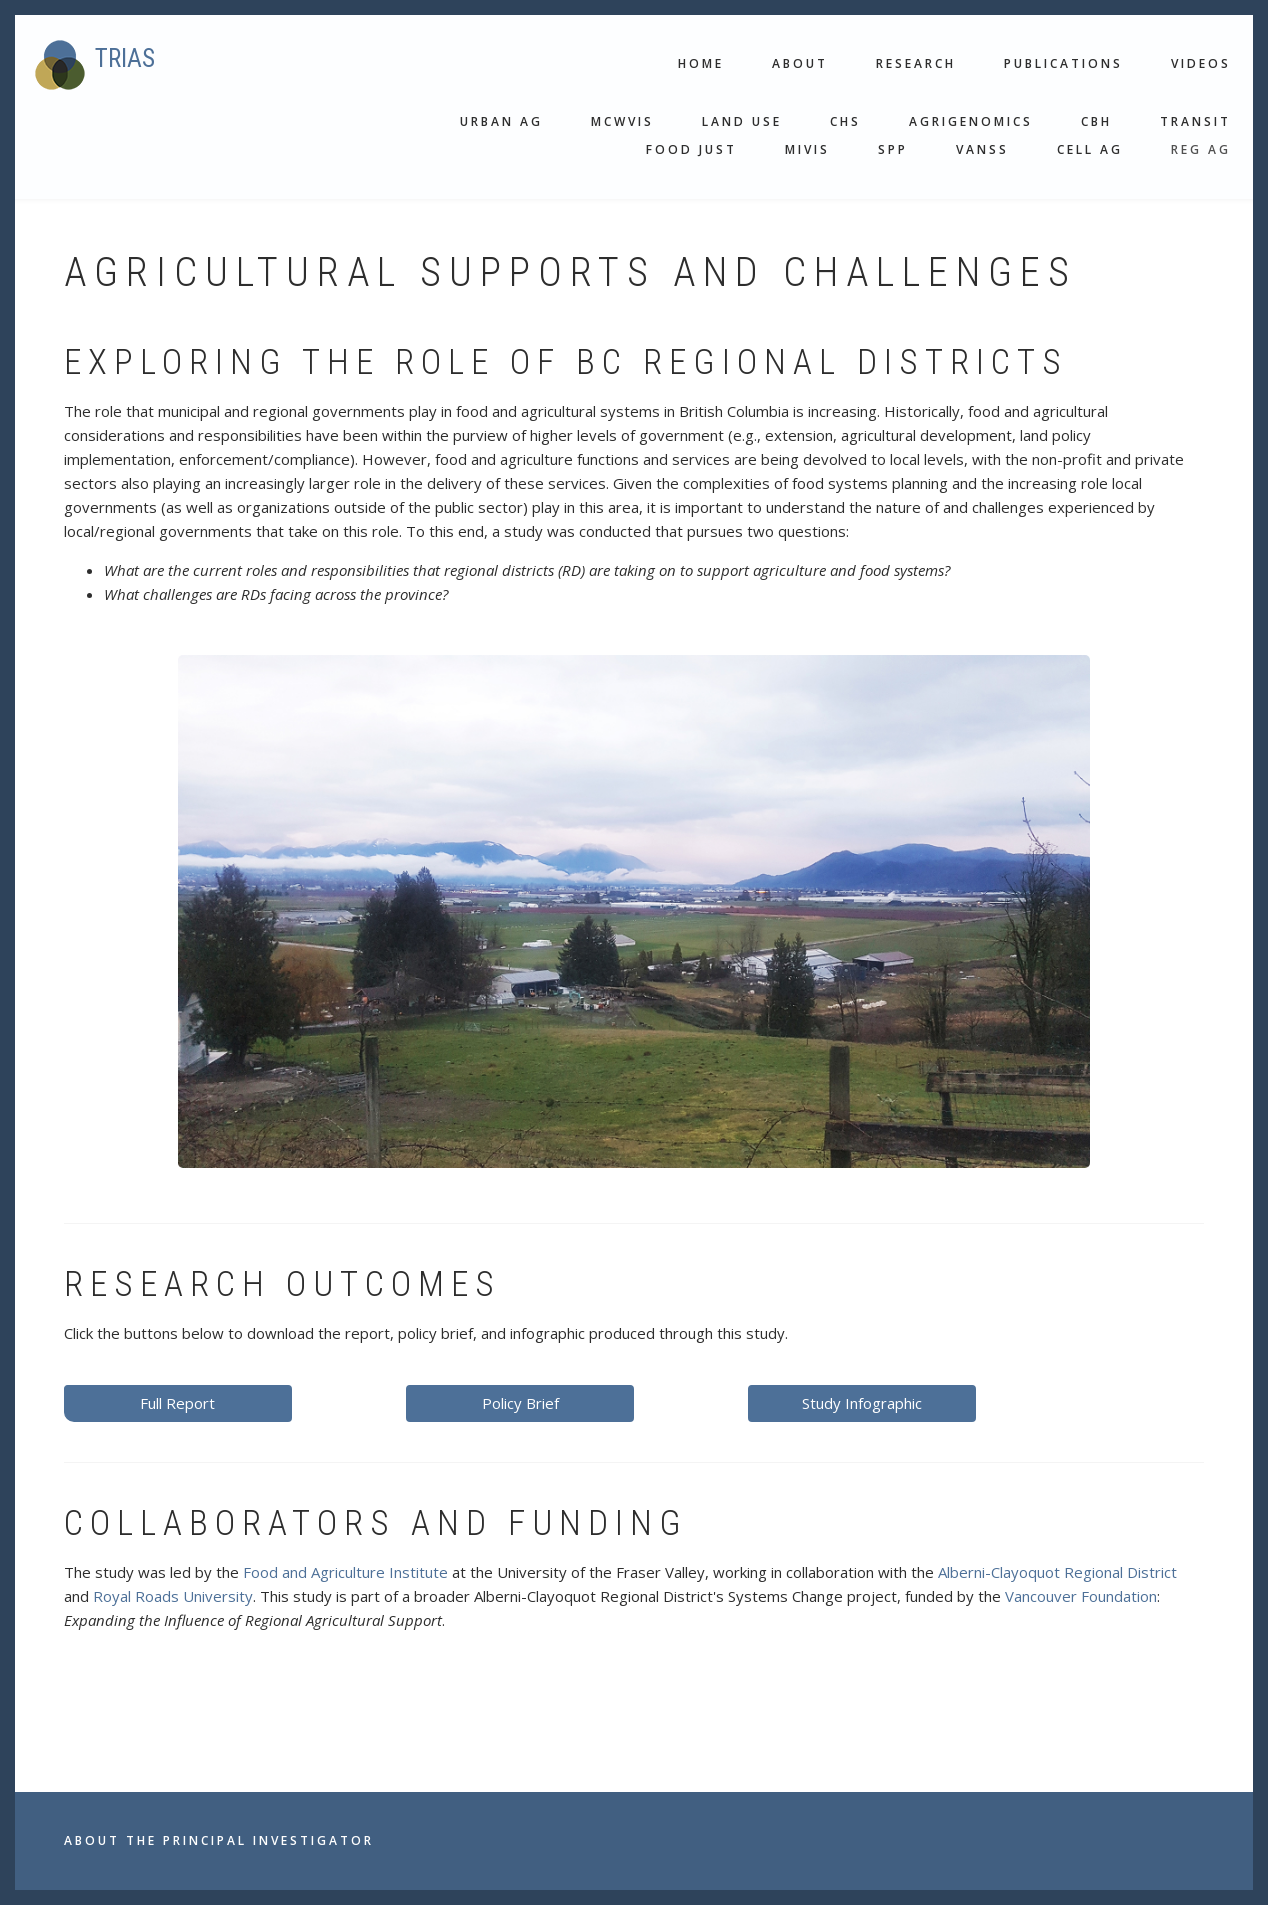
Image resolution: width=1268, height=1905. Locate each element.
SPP (893, 149)
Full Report (177, 1403)
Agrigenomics (971, 121)
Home (701, 63)
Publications (1063, 63)
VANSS (982, 149)
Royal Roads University (173, 1596)
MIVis (807, 149)
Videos (1201, 63)
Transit (1195, 121)
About (800, 63)
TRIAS (125, 58)
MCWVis (622, 121)
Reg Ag (1201, 149)
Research (916, 63)
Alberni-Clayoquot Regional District (1057, 1572)
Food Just (691, 149)
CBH (1096, 121)
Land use (742, 121)
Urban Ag (501, 121)
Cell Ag (1090, 149)
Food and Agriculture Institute (345, 1572)
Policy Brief (520, 1403)
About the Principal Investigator (219, 1841)
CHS (845, 121)
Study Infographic (862, 1403)
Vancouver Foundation (1081, 1596)
